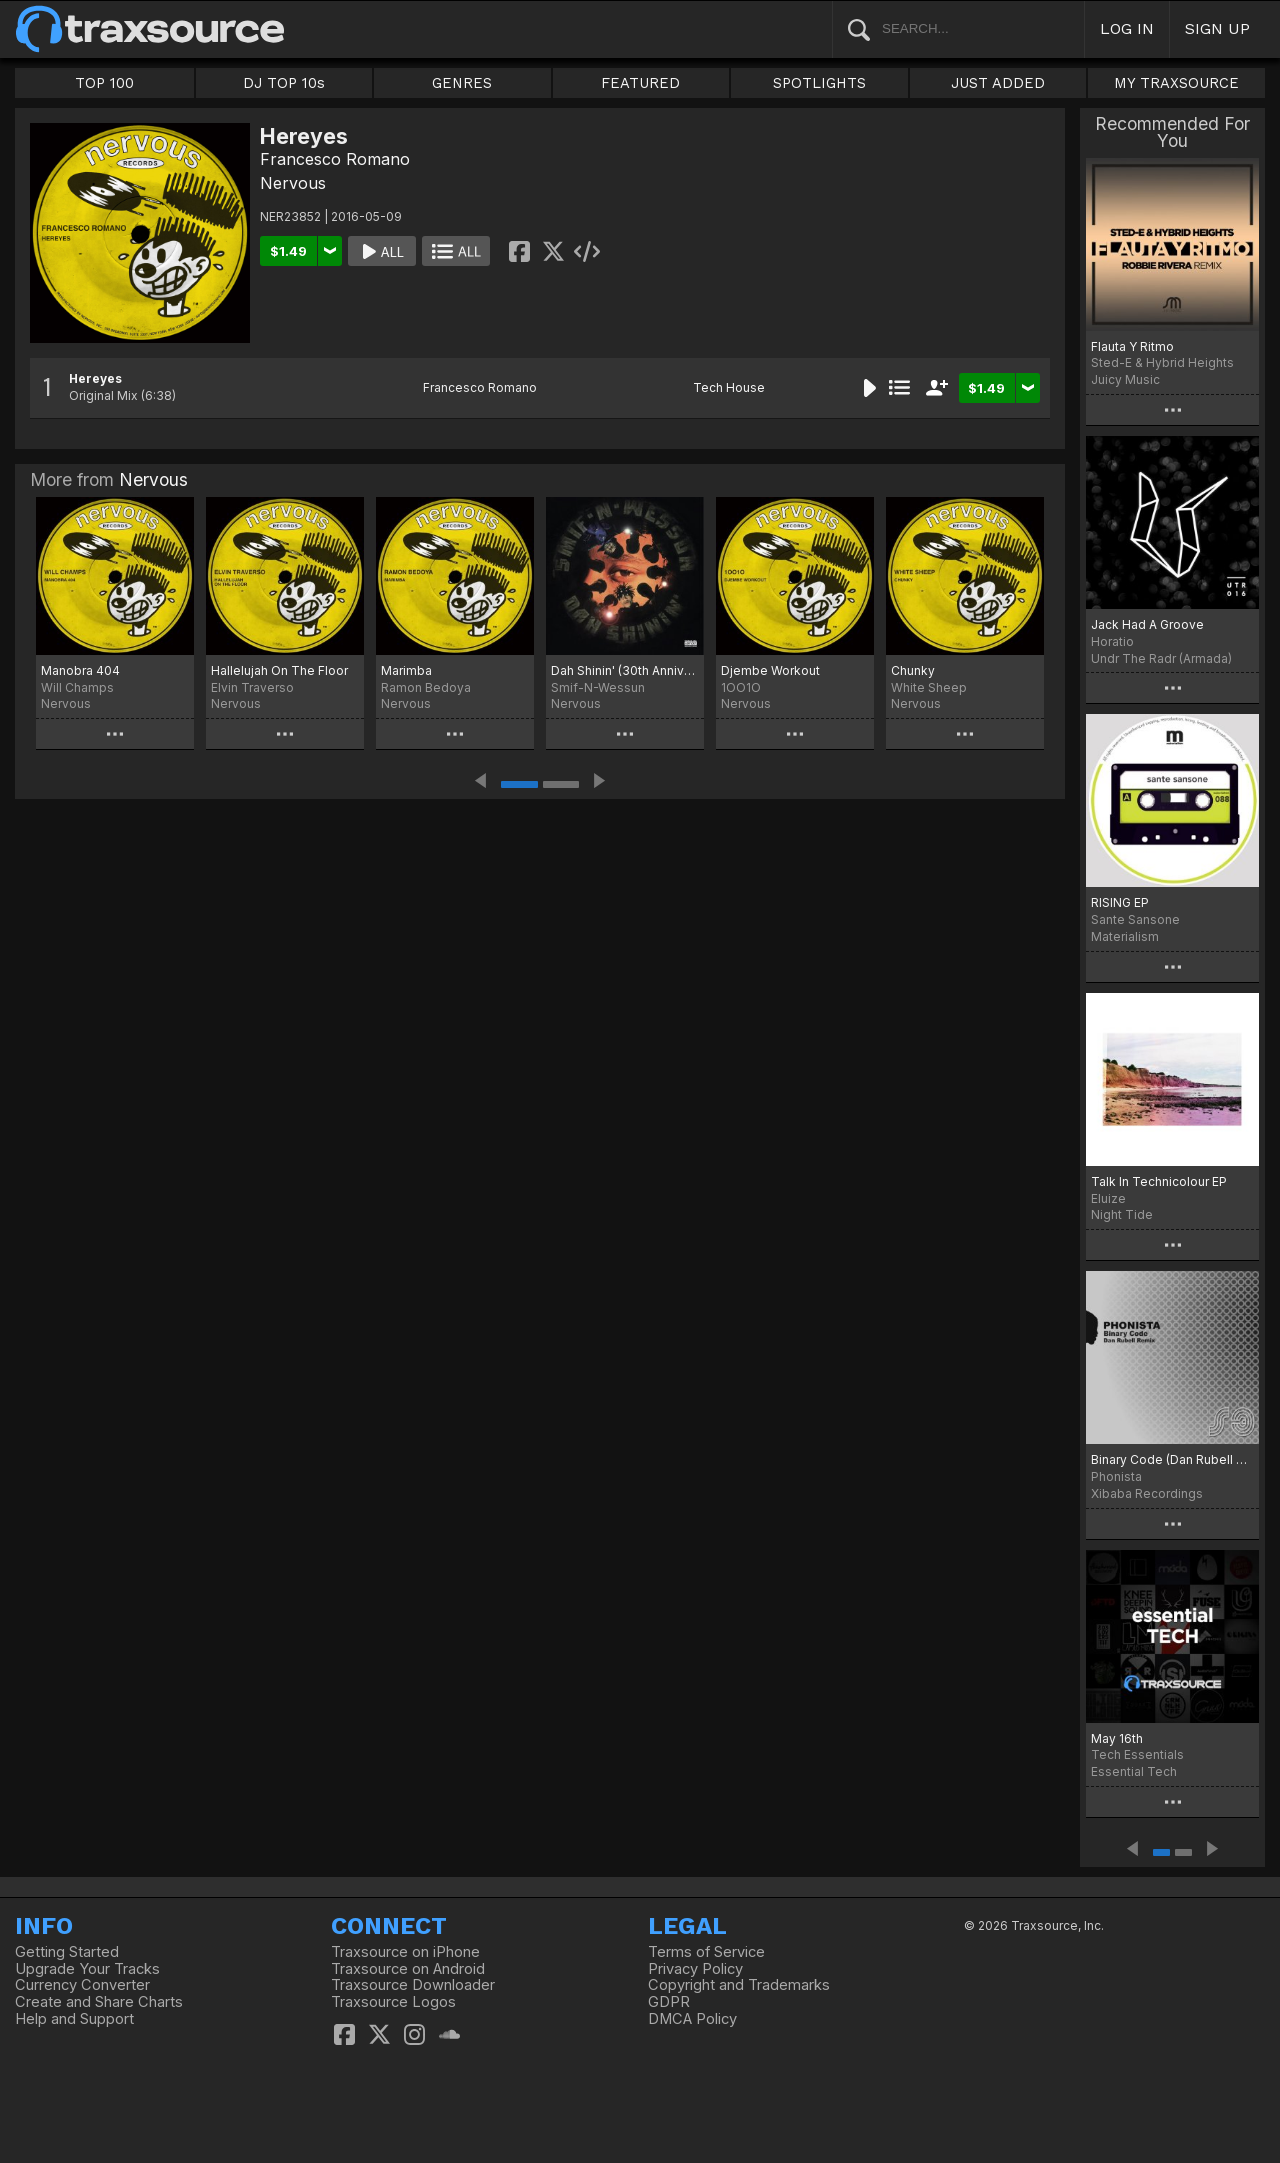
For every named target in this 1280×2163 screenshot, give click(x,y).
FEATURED (640, 83)
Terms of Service (706, 1952)
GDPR (669, 2002)
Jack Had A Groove (1147, 624)
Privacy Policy (695, 1969)
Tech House (729, 387)
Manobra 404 (80, 670)
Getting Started (67, 1952)
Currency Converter (82, 1985)
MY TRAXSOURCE (1176, 83)
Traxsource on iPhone (405, 1952)
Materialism (1125, 936)
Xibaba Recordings (1147, 1493)
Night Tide (1122, 1214)
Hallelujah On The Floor (279, 670)
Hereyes (95, 378)
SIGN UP (1217, 28)
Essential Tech (1134, 1771)
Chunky (913, 670)
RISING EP (1120, 902)
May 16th (1117, 1738)
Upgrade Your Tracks (87, 1969)
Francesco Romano (335, 159)
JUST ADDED (998, 83)
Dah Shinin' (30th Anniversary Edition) (625, 670)
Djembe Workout (770, 670)
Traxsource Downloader (413, 1985)
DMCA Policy (692, 2019)
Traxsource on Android (408, 1969)
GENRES (462, 83)
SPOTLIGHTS (819, 83)
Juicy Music (1125, 379)
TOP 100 (104, 83)
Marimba (406, 670)
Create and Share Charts (99, 2002)
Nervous (293, 183)
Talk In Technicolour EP (1159, 1181)
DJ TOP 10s (284, 83)
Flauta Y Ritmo (1132, 346)
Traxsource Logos (393, 2002)
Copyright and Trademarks (739, 1985)
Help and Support (74, 2019)
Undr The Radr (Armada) (1161, 658)
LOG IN (1127, 28)
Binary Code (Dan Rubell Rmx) (1172, 1459)
